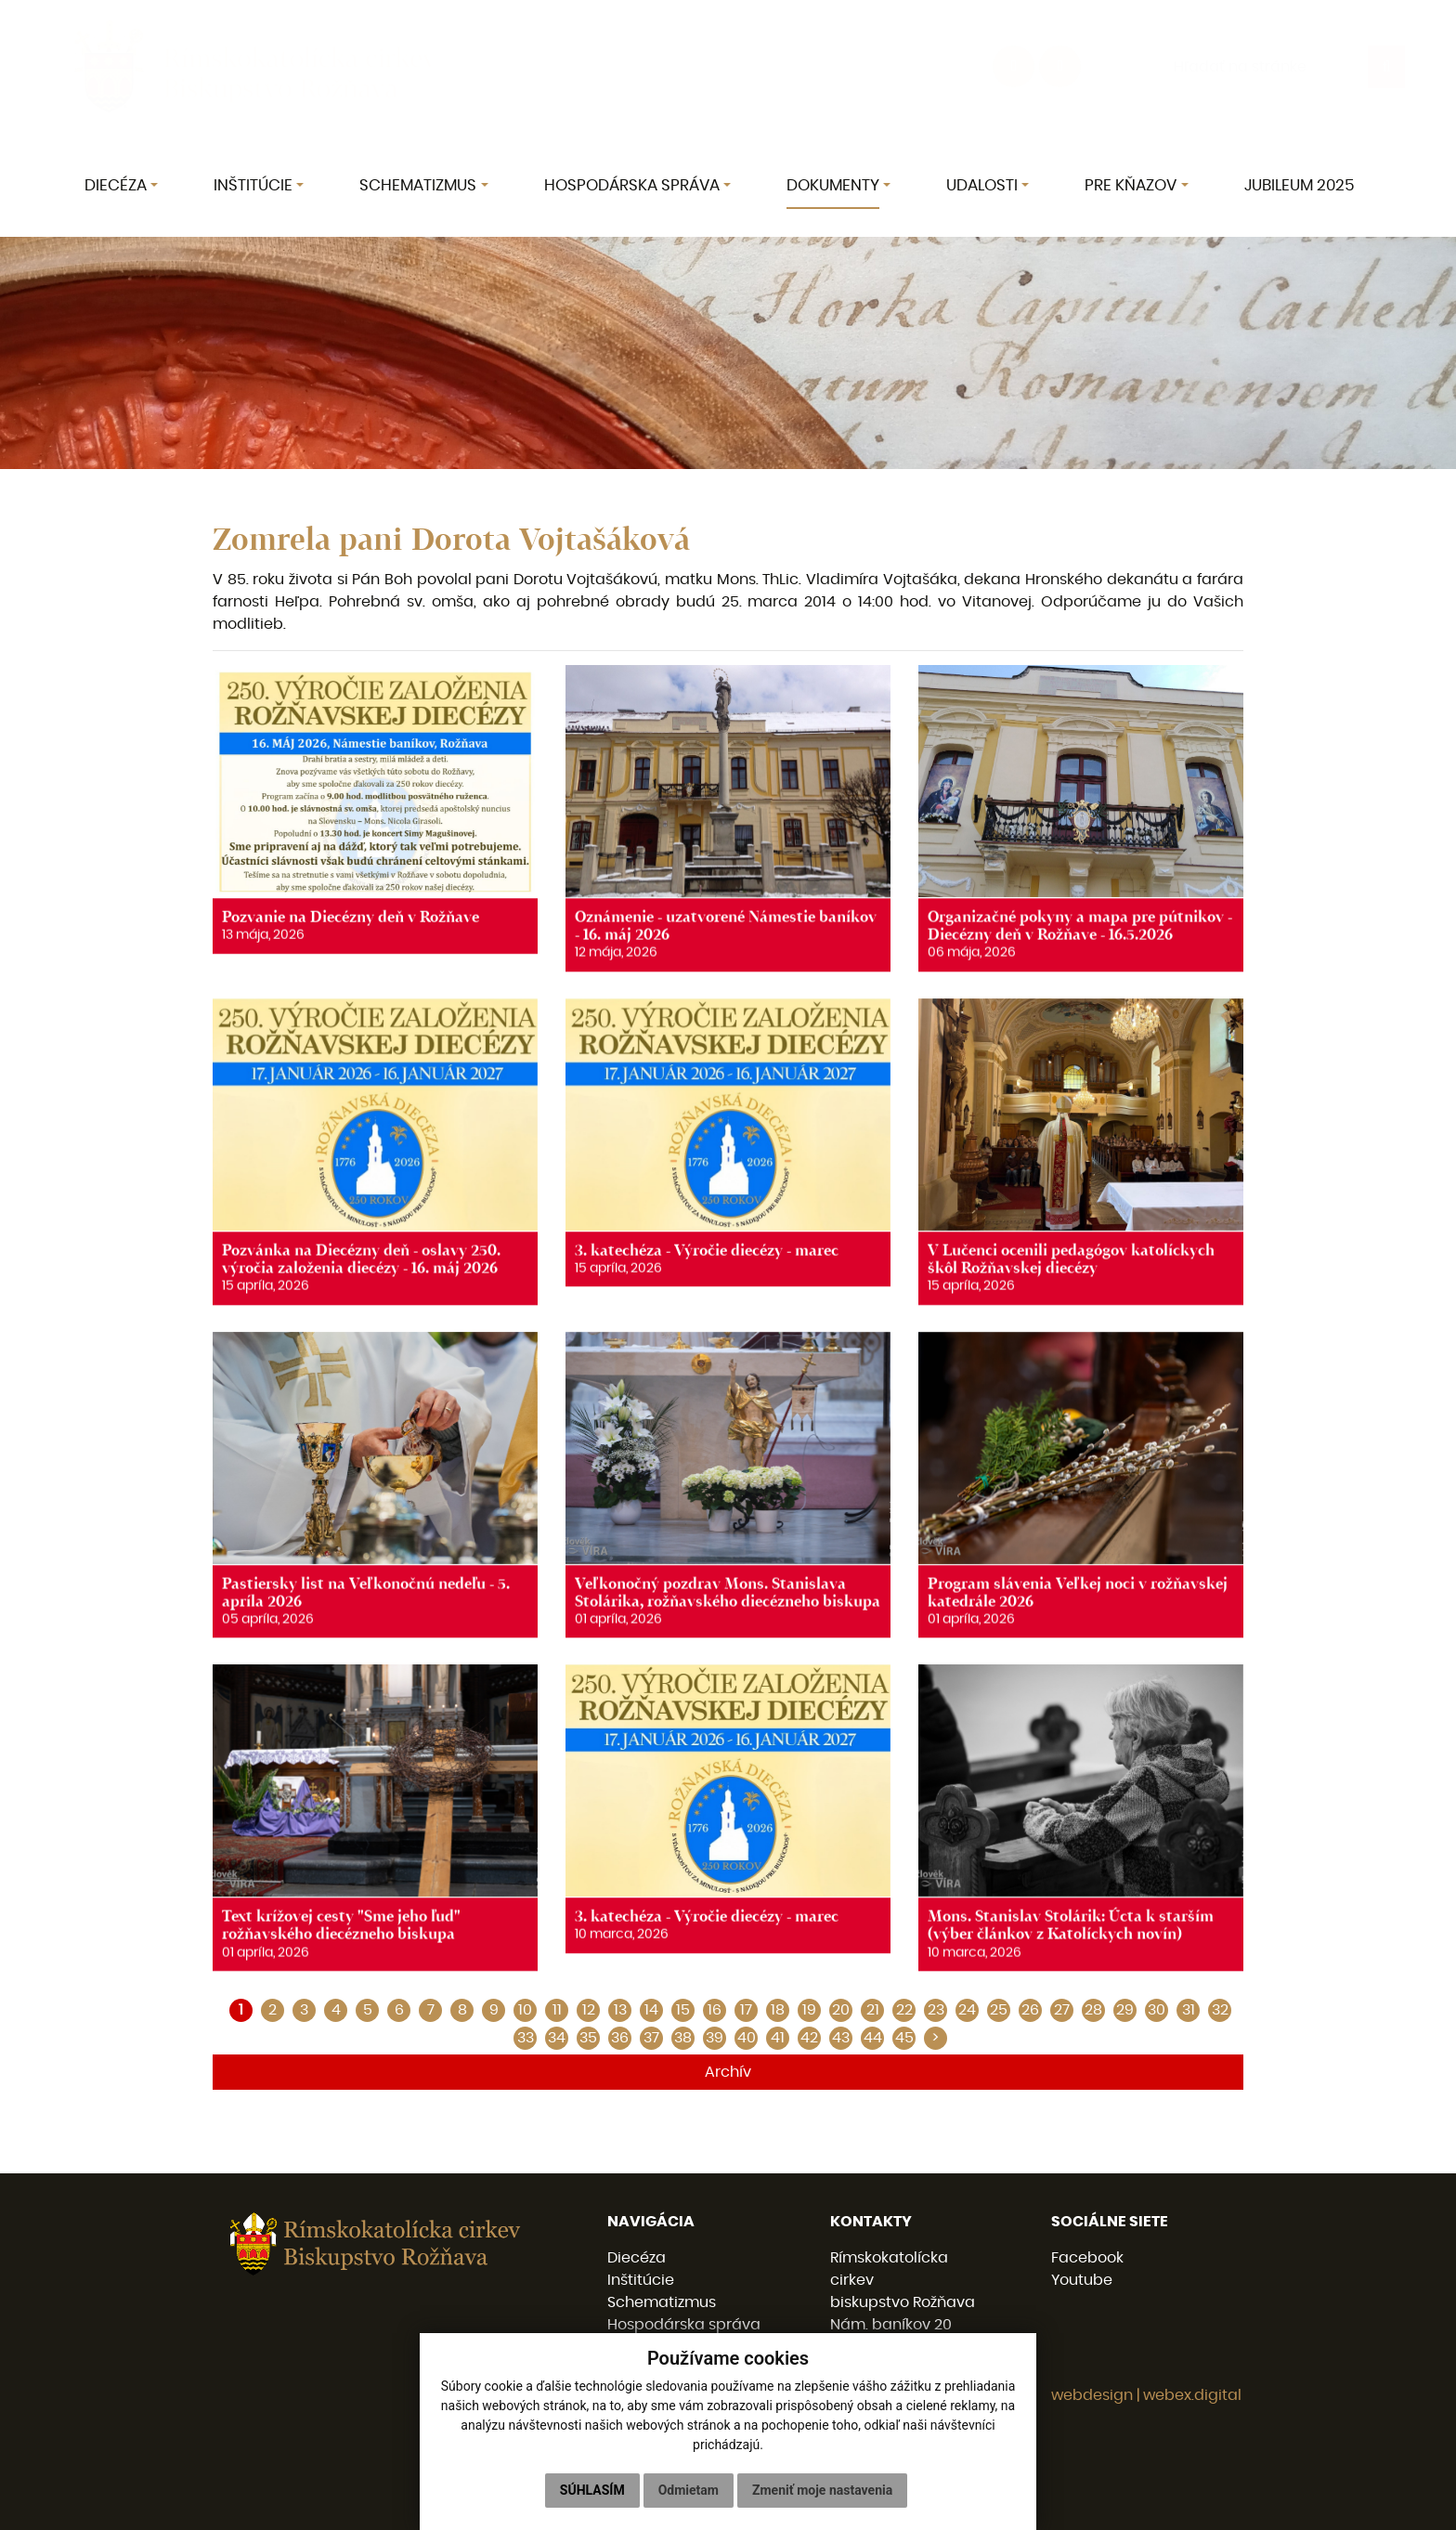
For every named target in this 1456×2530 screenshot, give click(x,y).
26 (1030, 2009)
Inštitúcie (640, 2280)
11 (557, 2009)
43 (841, 2037)
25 (999, 2009)
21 (872, 2009)
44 (873, 2037)
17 (746, 2009)
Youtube (1081, 2280)
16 (715, 2009)
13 (620, 2009)
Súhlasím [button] (592, 2490)
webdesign (1092, 2395)
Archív (728, 2072)
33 (525, 2037)
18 (778, 2009)
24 (967, 2009)
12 (588, 2009)
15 (683, 2009)
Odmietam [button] (688, 2490)
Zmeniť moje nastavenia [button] (822, 2490)
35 (588, 2037)
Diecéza (636, 2257)
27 (1062, 2009)
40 (746, 2037)
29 (1125, 2009)
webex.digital (1192, 2395)
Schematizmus (661, 2302)
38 (683, 2037)
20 (841, 2009)
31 (1188, 2009)
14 (651, 2009)
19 (809, 2009)
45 (904, 2037)
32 (1220, 2009)
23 (936, 2009)
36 (620, 2037)
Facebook (1087, 2257)
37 (651, 2037)
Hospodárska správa (683, 2324)
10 (525, 2009)
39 (714, 2037)
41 (778, 2037)
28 (1093, 2009)
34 (557, 2037)
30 (1156, 2009)
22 (904, 2009)
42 (809, 2037)
